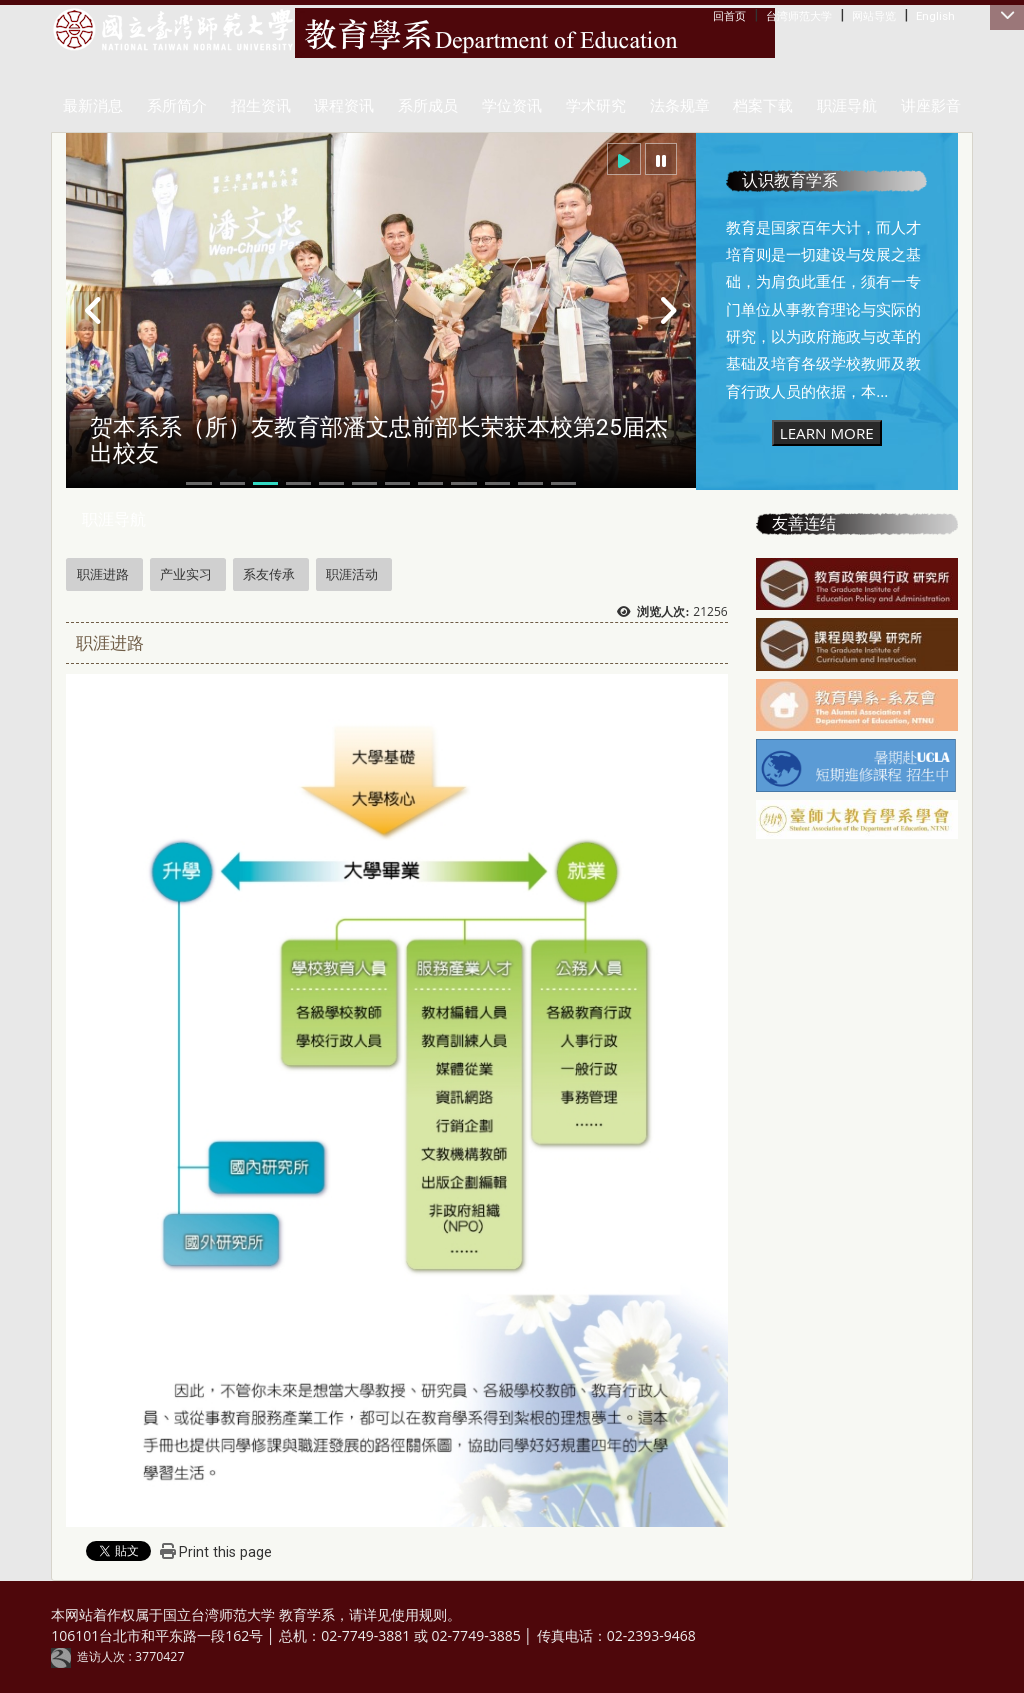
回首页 (729, 16)
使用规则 (419, 1614)
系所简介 (177, 106)
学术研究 (596, 106)
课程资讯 (344, 106)
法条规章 (680, 106)
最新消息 (93, 106)
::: (717, 15)
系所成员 (428, 106)
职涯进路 (103, 574)
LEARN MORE (827, 433)
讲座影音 (931, 106)
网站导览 (874, 16)
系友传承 (269, 574)
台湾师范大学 (799, 16)
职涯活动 (352, 574)
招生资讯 (261, 106)
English (935, 16)
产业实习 (186, 574)
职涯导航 (847, 106)
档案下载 (763, 106)
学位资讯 (512, 106)
